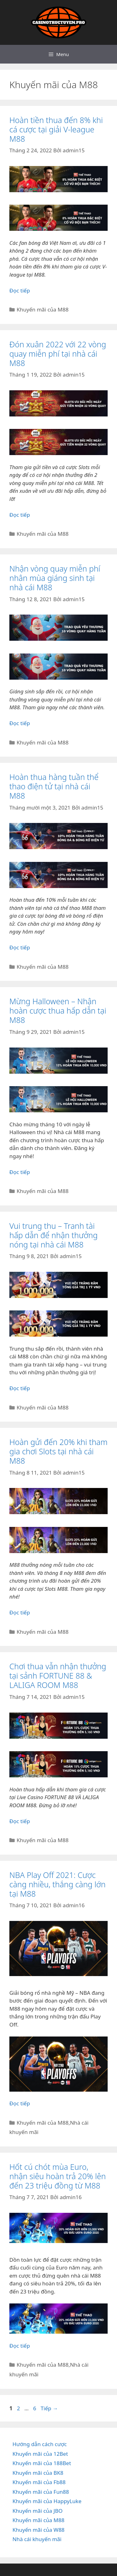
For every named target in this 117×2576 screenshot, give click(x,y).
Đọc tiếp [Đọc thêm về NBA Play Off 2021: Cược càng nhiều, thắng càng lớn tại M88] (19, 2103)
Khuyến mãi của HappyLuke (46, 2501)
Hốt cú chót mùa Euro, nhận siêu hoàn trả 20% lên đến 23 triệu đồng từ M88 (57, 2176)
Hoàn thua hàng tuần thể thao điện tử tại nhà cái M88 (54, 786)
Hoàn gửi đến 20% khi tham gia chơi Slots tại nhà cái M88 (58, 1451)
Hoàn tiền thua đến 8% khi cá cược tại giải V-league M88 (56, 129)
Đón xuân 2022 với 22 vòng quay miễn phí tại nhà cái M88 (57, 353)
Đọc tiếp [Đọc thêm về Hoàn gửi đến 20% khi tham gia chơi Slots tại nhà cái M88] (19, 1612)
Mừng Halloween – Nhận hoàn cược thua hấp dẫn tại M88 (57, 1010)
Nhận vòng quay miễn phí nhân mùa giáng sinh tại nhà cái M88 (54, 577)
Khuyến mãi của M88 (42, 309)
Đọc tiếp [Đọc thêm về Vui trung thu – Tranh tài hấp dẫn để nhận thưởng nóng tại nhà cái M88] (19, 1388)
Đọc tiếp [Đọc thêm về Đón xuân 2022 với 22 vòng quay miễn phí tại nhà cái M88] (19, 514)
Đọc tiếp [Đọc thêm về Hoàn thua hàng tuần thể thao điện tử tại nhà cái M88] (19, 947)
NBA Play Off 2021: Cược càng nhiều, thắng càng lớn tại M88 (57, 1884)
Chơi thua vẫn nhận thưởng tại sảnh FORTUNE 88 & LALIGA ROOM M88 (57, 1675)
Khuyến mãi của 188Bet (41, 2463)
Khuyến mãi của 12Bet (40, 2453)
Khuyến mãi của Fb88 (39, 2482)
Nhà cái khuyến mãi (36, 2539)
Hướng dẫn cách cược (39, 2444)
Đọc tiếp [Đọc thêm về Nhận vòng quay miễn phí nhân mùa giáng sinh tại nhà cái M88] (19, 723)
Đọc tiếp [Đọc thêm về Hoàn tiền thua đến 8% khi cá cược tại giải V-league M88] (19, 290)
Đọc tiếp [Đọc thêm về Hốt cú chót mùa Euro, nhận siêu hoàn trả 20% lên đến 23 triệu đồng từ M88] (19, 2345)
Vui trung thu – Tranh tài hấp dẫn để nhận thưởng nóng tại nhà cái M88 (53, 1235)
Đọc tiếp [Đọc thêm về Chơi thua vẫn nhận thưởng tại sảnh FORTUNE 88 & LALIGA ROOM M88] (19, 1821)
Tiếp (49, 2408)
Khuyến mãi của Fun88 (40, 2491)
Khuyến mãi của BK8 (37, 2472)
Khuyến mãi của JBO (37, 2510)
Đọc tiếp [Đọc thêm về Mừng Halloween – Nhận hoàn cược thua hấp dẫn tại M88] (19, 1172)
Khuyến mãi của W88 (38, 2529)
